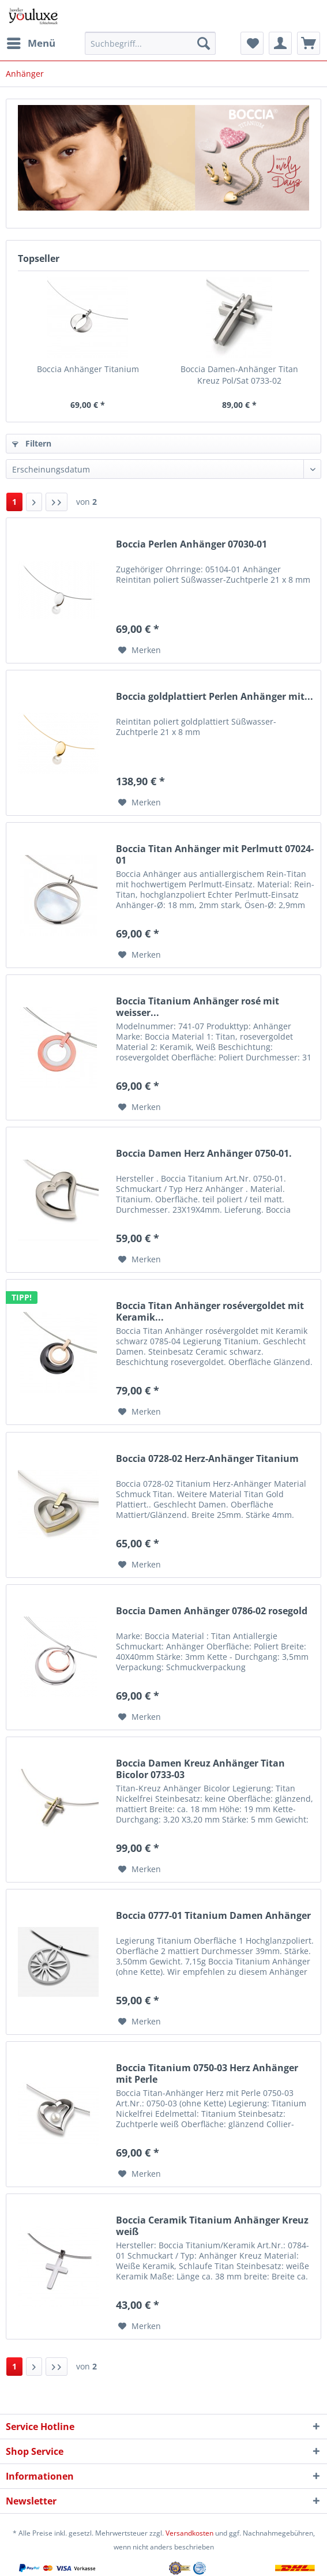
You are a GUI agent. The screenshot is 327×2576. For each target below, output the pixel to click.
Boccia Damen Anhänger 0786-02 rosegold (211, 1611)
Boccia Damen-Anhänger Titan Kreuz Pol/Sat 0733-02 (239, 374)
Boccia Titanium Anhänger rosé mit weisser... (197, 1006)
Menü (31, 42)
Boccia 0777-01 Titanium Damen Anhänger (213, 1916)
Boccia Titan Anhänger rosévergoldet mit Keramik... (210, 1311)
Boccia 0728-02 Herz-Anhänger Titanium (207, 1459)
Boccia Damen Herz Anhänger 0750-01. (204, 1154)
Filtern (31, 443)
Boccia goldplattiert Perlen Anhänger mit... (214, 697)
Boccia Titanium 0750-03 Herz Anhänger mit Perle (207, 2073)
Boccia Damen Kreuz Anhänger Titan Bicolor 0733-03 (200, 1768)
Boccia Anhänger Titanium (88, 368)
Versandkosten (189, 2533)
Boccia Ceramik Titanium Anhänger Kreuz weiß (212, 2225)
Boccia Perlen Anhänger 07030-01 (191, 544)
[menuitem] (30, 43)
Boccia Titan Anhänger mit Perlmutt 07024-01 (215, 854)
